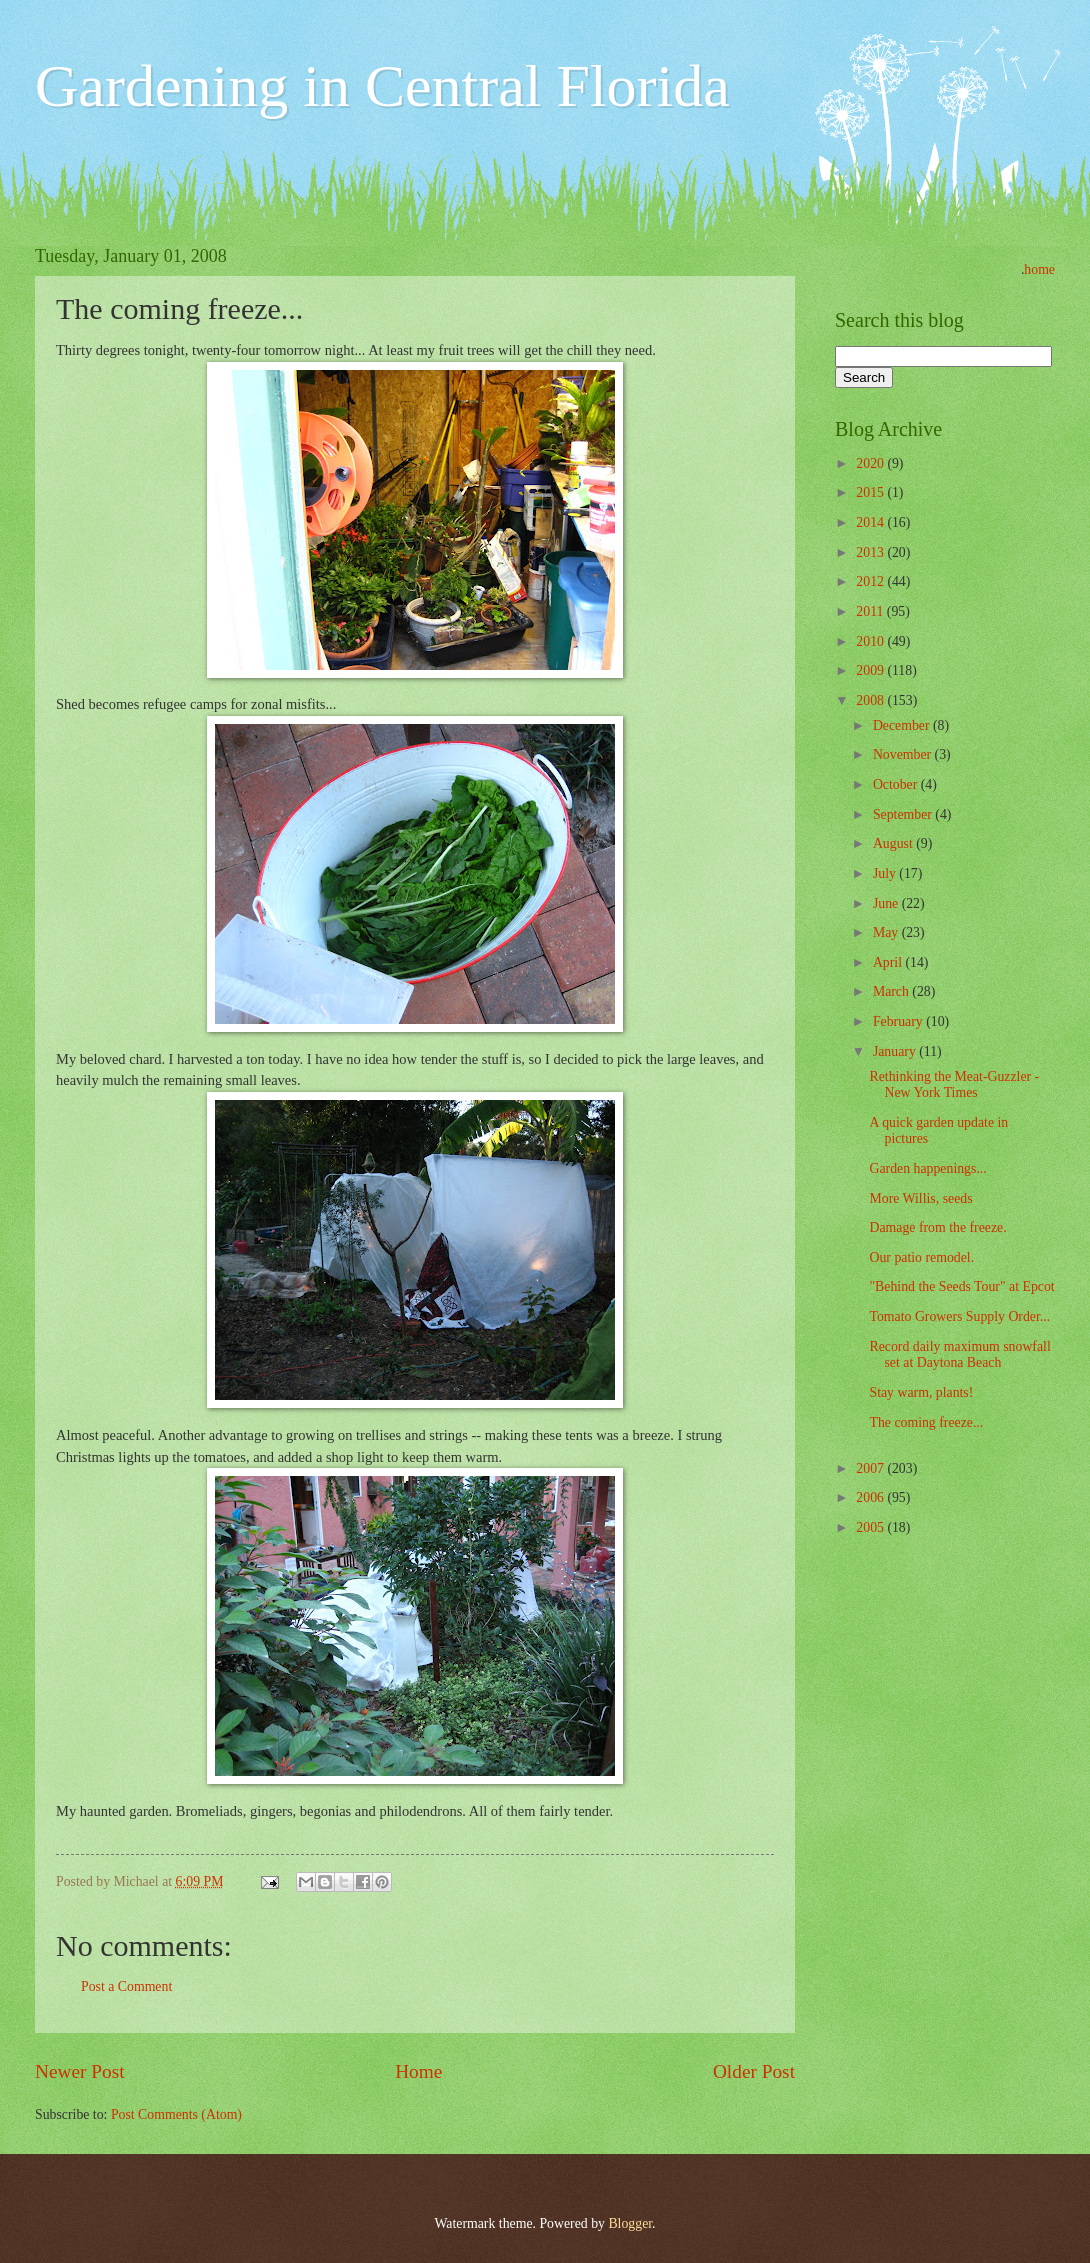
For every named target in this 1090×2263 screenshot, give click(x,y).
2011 (871, 611)
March (892, 991)
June (887, 903)
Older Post (754, 2071)
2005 (871, 1527)
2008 (871, 700)
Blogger (630, 2223)
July (886, 873)
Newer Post (80, 2071)
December (903, 725)
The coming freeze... (926, 1422)
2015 (871, 492)
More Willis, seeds (920, 1198)
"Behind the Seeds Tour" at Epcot (961, 1286)
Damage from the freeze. (937, 1227)
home (1039, 269)
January (896, 1051)
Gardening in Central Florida (382, 86)
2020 (871, 463)
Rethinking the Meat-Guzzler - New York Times (954, 1085)
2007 (871, 1468)
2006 (871, 1497)
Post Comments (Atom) (176, 2114)
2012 (871, 581)
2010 (871, 641)
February (899, 1021)
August (894, 843)
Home (418, 2071)
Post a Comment (126, 1986)
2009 (871, 670)
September (904, 814)
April (889, 962)
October (897, 784)
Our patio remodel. (921, 1257)
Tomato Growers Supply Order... (959, 1316)
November (904, 754)
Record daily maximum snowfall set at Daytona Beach (959, 1355)
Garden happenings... (927, 1168)
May (887, 932)
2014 (871, 522)
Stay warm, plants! (921, 1392)
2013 (871, 552)
